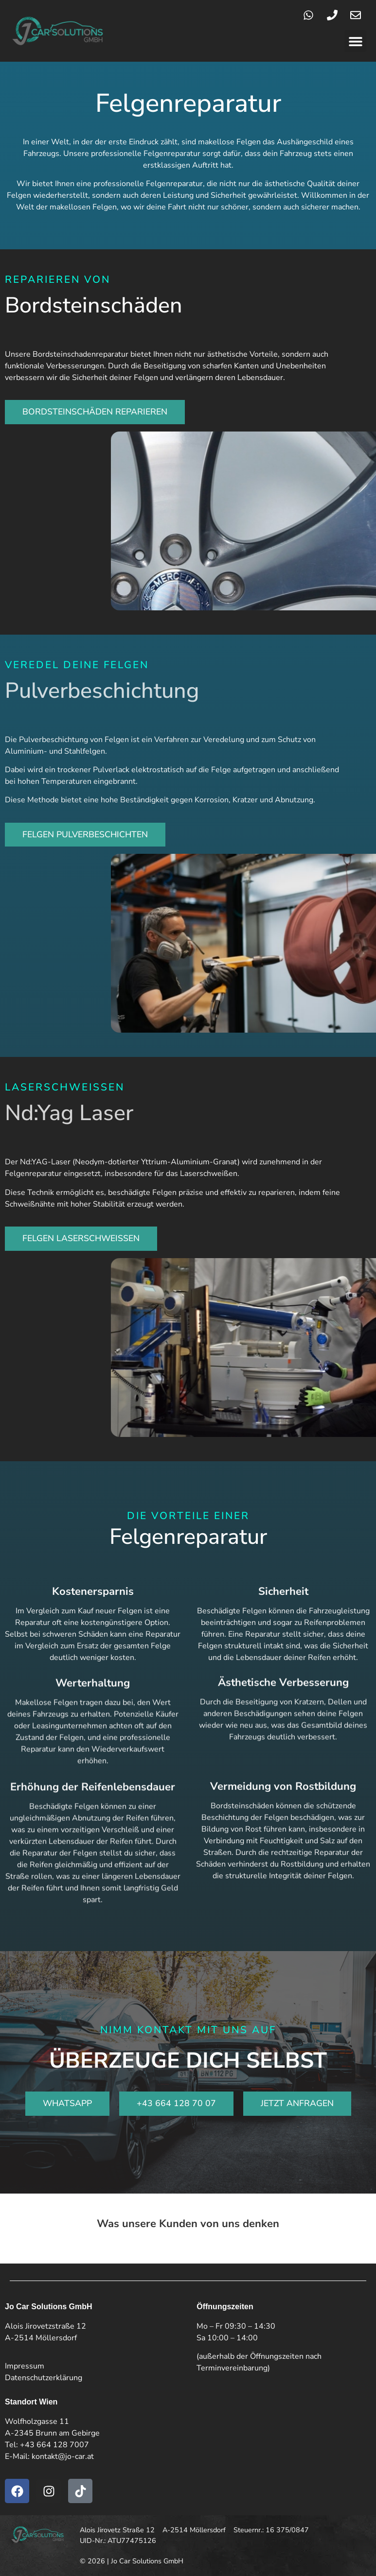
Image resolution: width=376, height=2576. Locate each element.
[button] (355, 41)
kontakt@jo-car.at (63, 2456)
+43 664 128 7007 (54, 2444)
